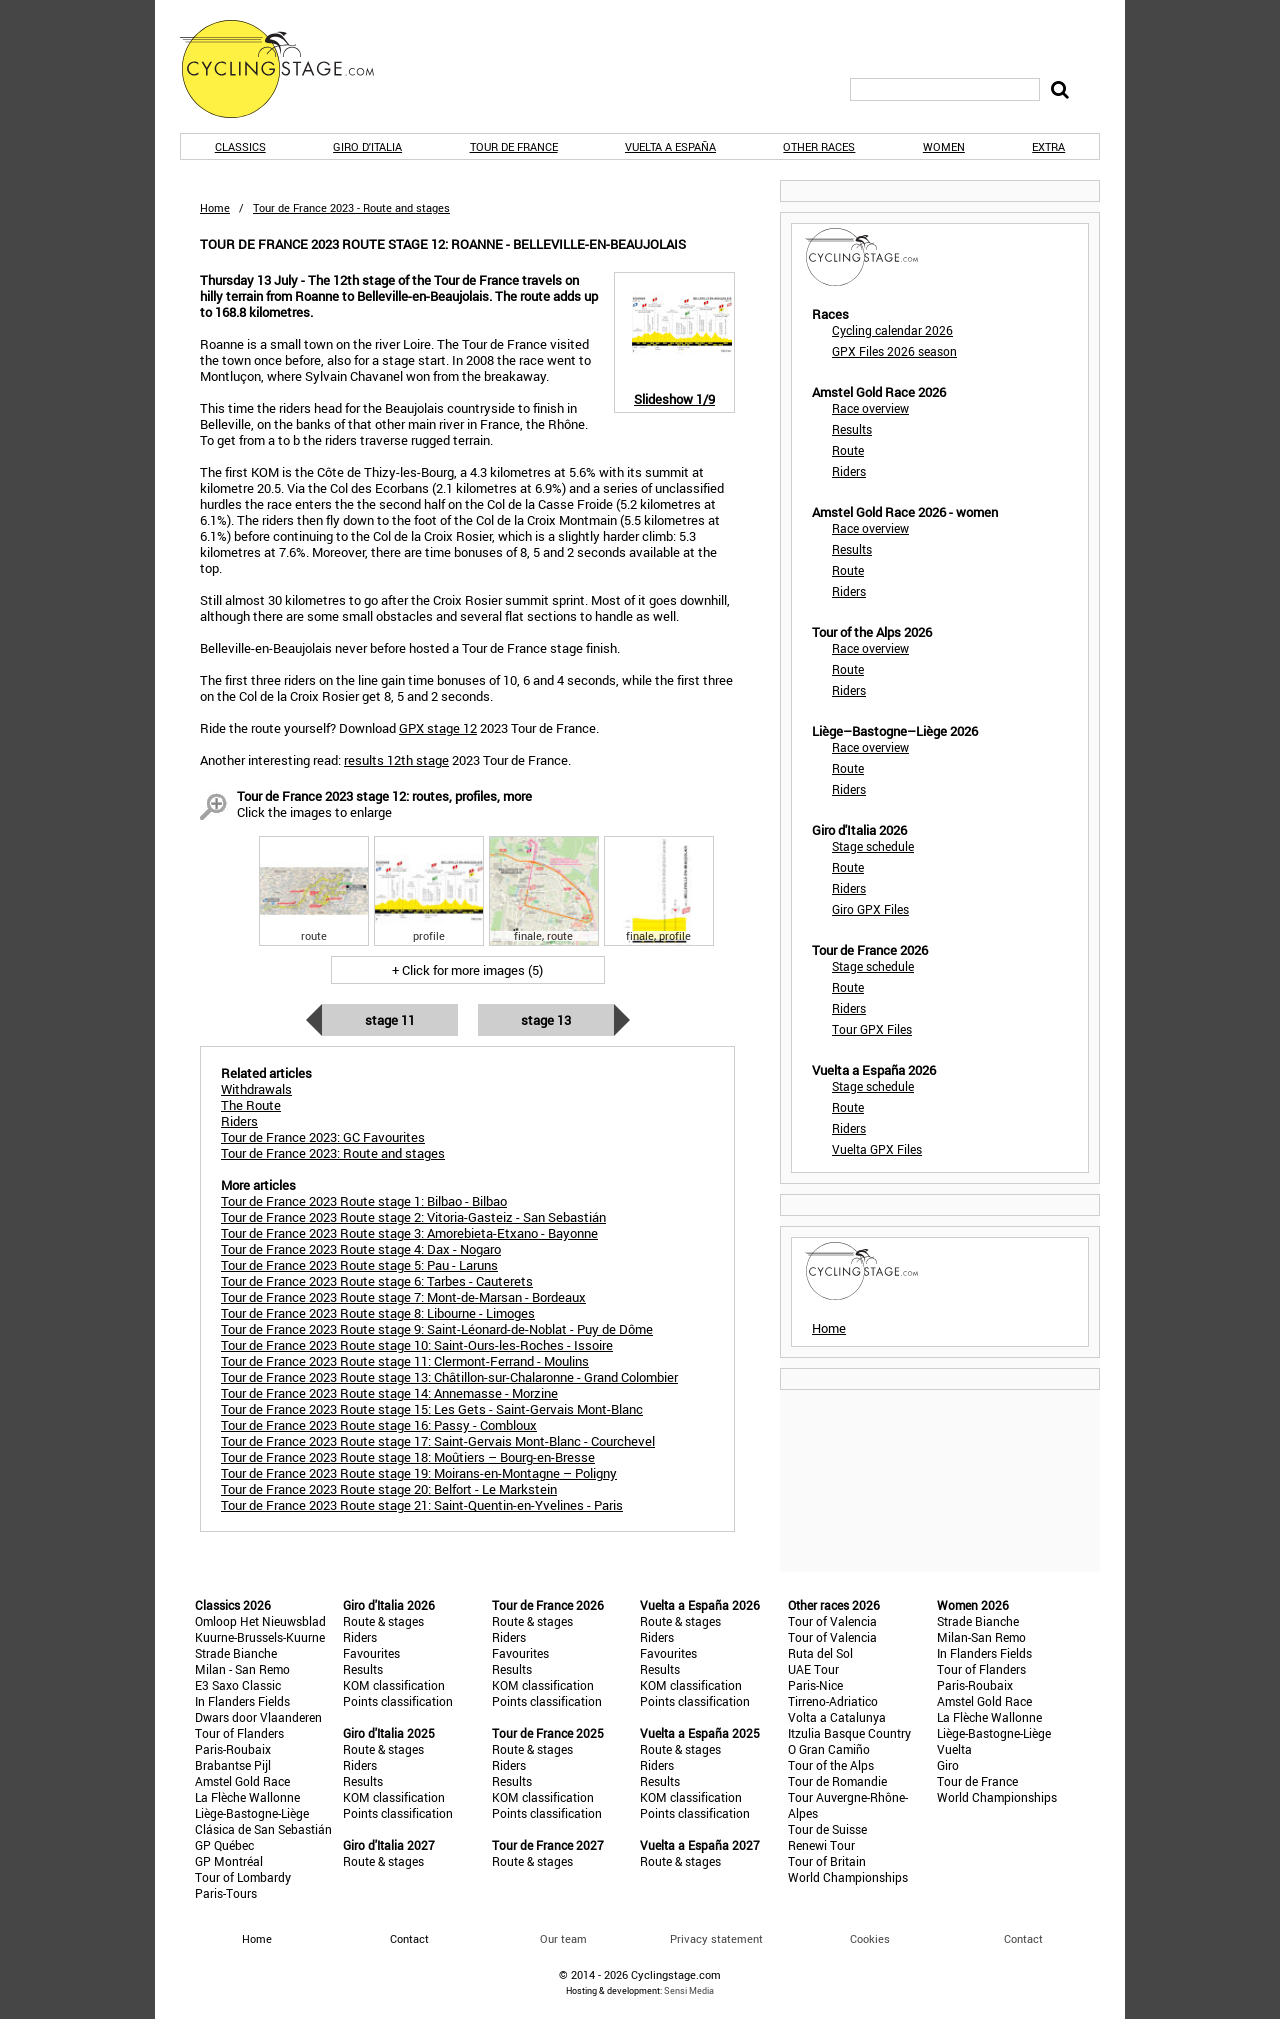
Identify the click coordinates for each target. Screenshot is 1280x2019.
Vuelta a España (670, 146)
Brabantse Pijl (233, 1765)
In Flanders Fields (242, 1701)
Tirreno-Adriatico (833, 1701)
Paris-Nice (815, 1685)
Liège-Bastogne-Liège (252, 1813)
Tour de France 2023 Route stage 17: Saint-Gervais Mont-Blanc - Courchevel (438, 1441)
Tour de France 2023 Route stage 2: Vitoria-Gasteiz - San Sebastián (413, 1217)
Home (215, 207)
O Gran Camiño (829, 1749)
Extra (1048, 146)
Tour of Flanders (239, 1733)
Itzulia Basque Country (849, 1733)
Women (944, 146)
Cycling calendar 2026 (892, 330)
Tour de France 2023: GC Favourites (323, 1137)
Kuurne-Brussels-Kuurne (260, 1637)
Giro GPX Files (870, 909)
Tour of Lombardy (243, 1877)
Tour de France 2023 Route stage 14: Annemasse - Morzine (389, 1393)
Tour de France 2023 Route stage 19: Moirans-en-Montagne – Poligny (419, 1473)
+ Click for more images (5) (467, 970)
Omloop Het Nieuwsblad (260, 1621)
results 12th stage (396, 760)
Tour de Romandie (837, 1781)
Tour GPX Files (872, 1029)
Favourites (371, 1653)
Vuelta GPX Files (877, 1149)
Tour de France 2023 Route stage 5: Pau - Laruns (359, 1265)
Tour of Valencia (832, 1621)
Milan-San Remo (981, 1637)
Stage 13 (546, 1020)
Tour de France (514, 146)
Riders (849, 471)
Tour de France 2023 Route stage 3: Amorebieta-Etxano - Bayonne (409, 1233)
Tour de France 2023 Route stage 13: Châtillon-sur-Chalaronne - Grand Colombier (449, 1377)
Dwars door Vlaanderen (258, 1717)
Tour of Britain (827, 1861)
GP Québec (224, 1845)
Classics (240, 146)
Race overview (870, 408)
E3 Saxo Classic (238, 1685)
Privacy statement (716, 1938)
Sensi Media (689, 1990)
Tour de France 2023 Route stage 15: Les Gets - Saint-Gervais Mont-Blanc (432, 1409)
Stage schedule (873, 846)
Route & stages (383, 1621)
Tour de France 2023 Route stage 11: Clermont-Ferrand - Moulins (405, 1361)
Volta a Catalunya (837, 1717)
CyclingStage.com (290, 69)
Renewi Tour (821, 1845)
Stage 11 (390, 1020)
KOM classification (394, 1685)
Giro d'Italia (367, 146)
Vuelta (954, 1749)
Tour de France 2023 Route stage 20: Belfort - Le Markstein (389, 1489)
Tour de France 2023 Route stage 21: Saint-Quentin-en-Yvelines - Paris (422, 1505)
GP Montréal (229, 1861)
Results (852, 429)
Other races (819, 146)
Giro (948, 1765)
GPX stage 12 (438, 728)
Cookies (870, 1938)
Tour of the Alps (831, 1765)
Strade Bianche (236, 1653)
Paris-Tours (226, 1893)
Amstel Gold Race (242, 1781)
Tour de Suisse (827, 1829)
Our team (563, 1938)
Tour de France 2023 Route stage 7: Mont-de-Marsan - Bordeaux (403, 1297)
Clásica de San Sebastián (263, 1829)
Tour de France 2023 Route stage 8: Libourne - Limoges (378, 1313)
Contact (1023, 1938)
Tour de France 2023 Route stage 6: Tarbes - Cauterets (377, 1281)
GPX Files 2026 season (894, 351)
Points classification (398, 1701)
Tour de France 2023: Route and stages (333, 1153)
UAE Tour (813, 1669)
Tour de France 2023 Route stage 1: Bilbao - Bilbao (364, 1201)
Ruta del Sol (820, 1653)
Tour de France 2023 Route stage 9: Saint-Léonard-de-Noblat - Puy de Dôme (437, 1329)
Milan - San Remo (242, 1669)
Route (848, 450)
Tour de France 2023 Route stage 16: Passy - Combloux (379, 1425)
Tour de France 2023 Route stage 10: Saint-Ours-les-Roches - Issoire (417, 1345)
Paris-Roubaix (233, 1749)
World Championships (848, 1877)
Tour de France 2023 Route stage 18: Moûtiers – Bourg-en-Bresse (408, 1457)
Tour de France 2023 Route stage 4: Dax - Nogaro (361, 1249)
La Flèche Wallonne (247, 1797)
